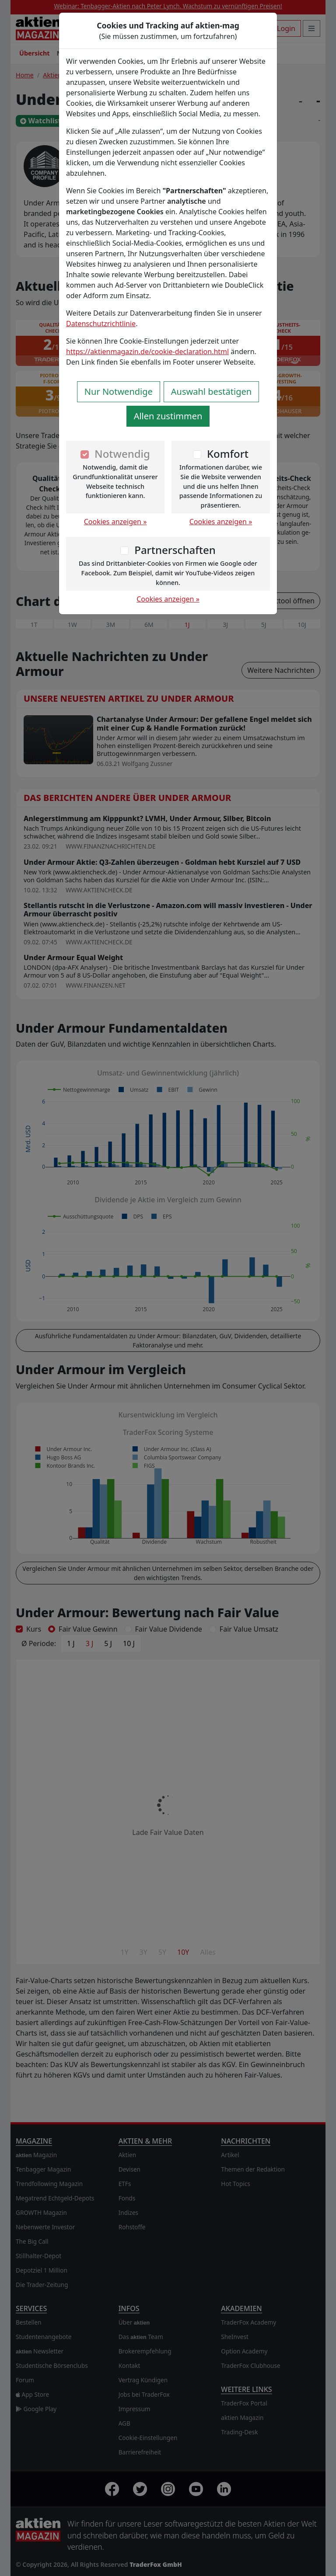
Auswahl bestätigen (211, 391)
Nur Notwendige (118, 391)
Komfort (227, 453)
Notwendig (122, 453)
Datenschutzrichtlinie (101, 323)
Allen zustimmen (168, 416)
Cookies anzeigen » (115, 521)
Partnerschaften (175, 550)
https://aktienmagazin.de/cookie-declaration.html (147, 351)
